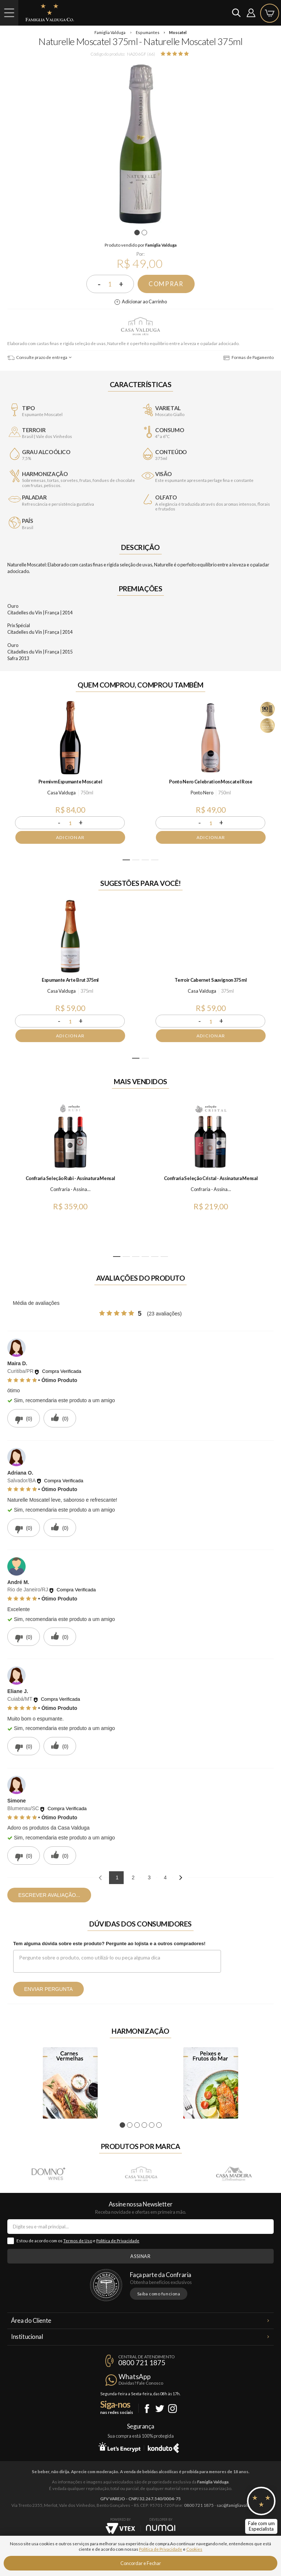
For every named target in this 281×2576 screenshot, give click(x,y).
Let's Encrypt (119, 2447)
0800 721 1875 (141, 2363)
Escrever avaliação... (49, 1895)
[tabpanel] (140, 143)
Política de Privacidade (117, 2240)
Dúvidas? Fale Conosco (141, 2383)
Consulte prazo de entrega (37, 357)
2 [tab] (145, 232)
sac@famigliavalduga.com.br (243, 2505)
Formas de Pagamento (248, 357)
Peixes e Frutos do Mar (210, 2083)
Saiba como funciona (158, 2293)
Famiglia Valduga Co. (50, 12)
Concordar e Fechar (140, 2563)
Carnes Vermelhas (70, 2083)
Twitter (159, 2408)
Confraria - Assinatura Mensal (71, 1189)
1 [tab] (138, 232)
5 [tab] (154, 1256)
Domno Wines (48, 2173)
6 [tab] (164, 1256)
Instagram (172, 2408)
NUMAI (160, 2528)
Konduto (163, 2447)
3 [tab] (135, 1256)
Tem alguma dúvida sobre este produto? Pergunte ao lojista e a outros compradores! (109, 1943)
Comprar (166, 284)
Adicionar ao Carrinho (144, 301)
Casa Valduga (140, 326)
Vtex (120, 2528)
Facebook (146, 2408)
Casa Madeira (233, 2173)
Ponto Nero (202, 792)
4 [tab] (145, 1256)
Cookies (194, 2549)
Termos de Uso (77, 2240)
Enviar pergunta (48, 1989)
